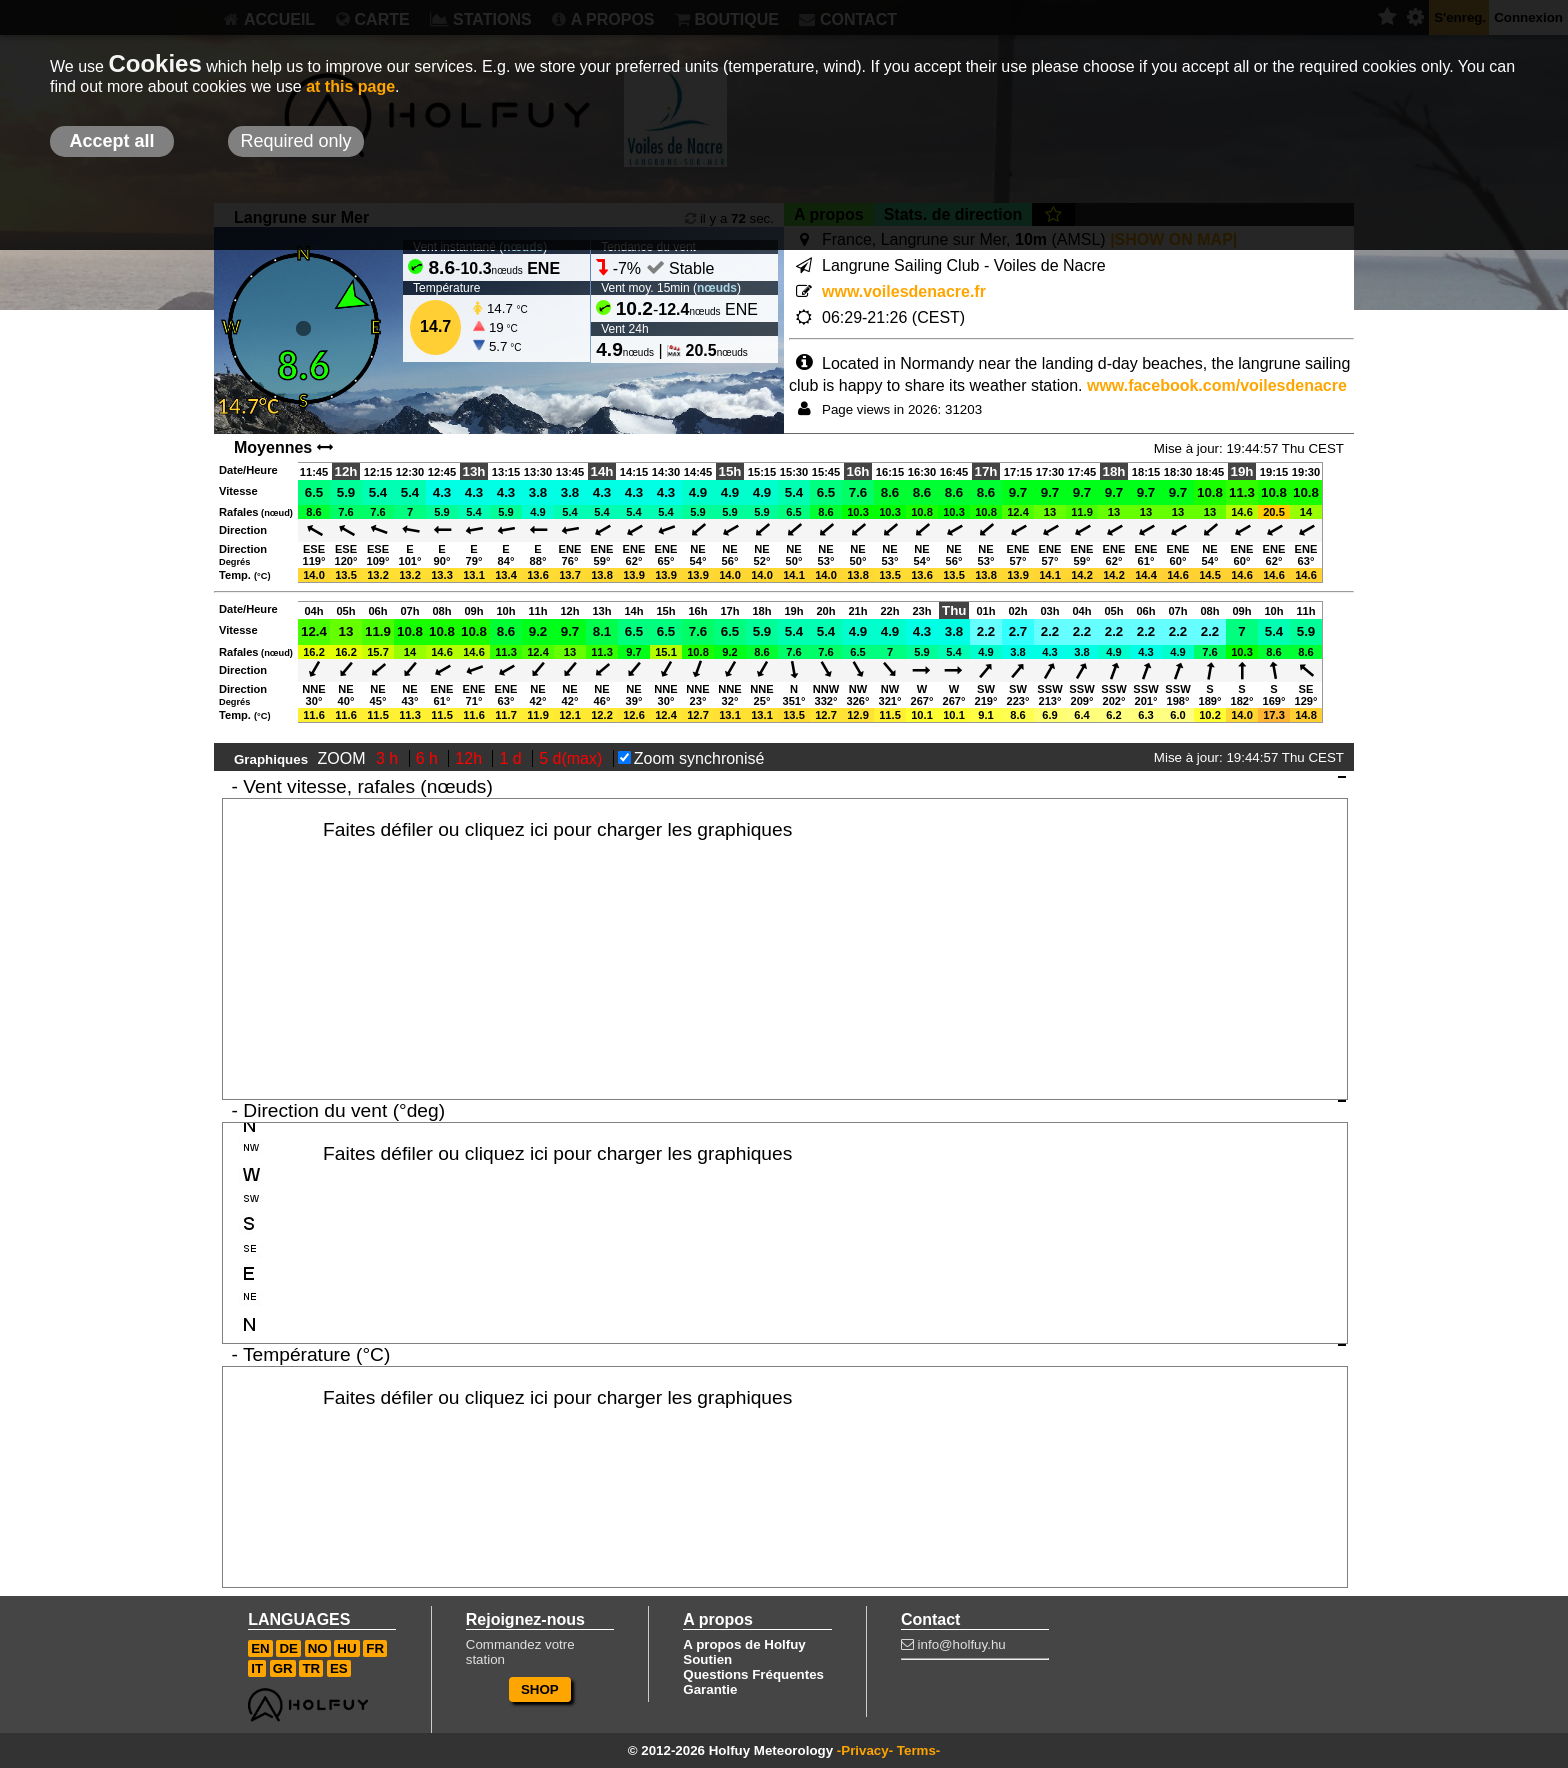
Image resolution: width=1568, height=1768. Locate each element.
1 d (512, 758)
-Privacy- (865, 1750)
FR (375, 1648)
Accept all (111, 141)
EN (260, 1648)
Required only (295, 141)
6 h (429, 758)
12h (470, 758)
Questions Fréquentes (753, 1674)
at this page (350, 86)
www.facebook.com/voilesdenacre (1217, 385)
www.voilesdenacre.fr (904, 291)
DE (288, 1648)
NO (318, 1648)
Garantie (710, 1689)
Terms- (918, 1750)
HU (346, 1648)
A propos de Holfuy (744, 1644)
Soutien (707, 1659)
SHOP (540, 1689)
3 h (389, 758)
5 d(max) (573, 758)
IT (257, 1668)
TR (311, 1668)
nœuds (717, 288)
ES (339, 1668)
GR (283, 1668)
